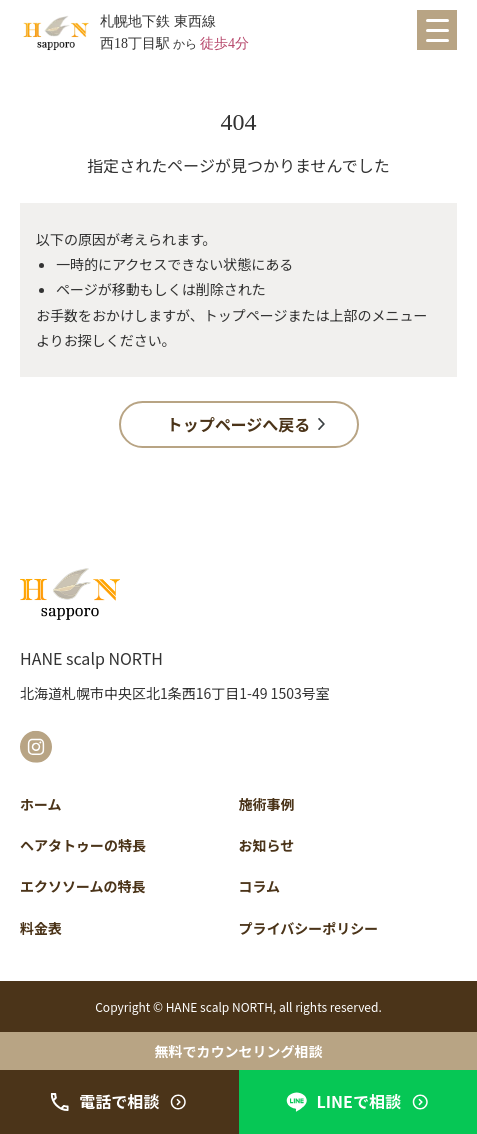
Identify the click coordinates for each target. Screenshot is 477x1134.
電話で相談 (119, 1101)
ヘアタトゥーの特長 (83, 845)
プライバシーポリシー (309, 928)
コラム (260, 886)
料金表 (41, 928)
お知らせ (267, 845)
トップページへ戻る (239, 424)
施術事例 (267, 804)
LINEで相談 (358, 1101)
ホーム (41, 804)
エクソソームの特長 (83, 886)
